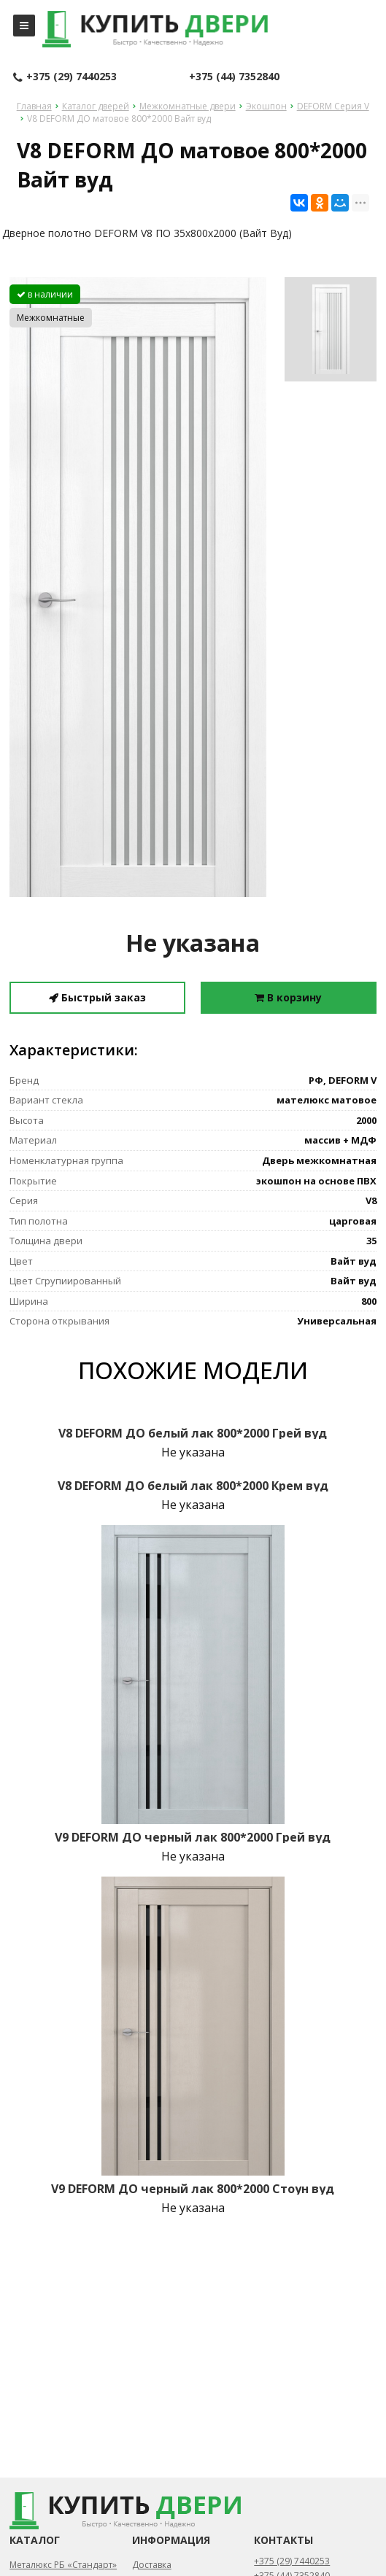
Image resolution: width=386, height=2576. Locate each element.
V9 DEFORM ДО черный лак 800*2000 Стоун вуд (192, 2189)
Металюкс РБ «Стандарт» (63, 2564)
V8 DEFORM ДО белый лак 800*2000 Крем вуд (193, 1485)
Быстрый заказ (97, 997)
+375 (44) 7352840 (234, 76)
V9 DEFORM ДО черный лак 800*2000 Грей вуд (193, 1837)
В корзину (288, 997)
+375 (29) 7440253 (65, 77)
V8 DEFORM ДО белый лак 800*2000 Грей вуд (192, 1433)
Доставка (151, 2564)
